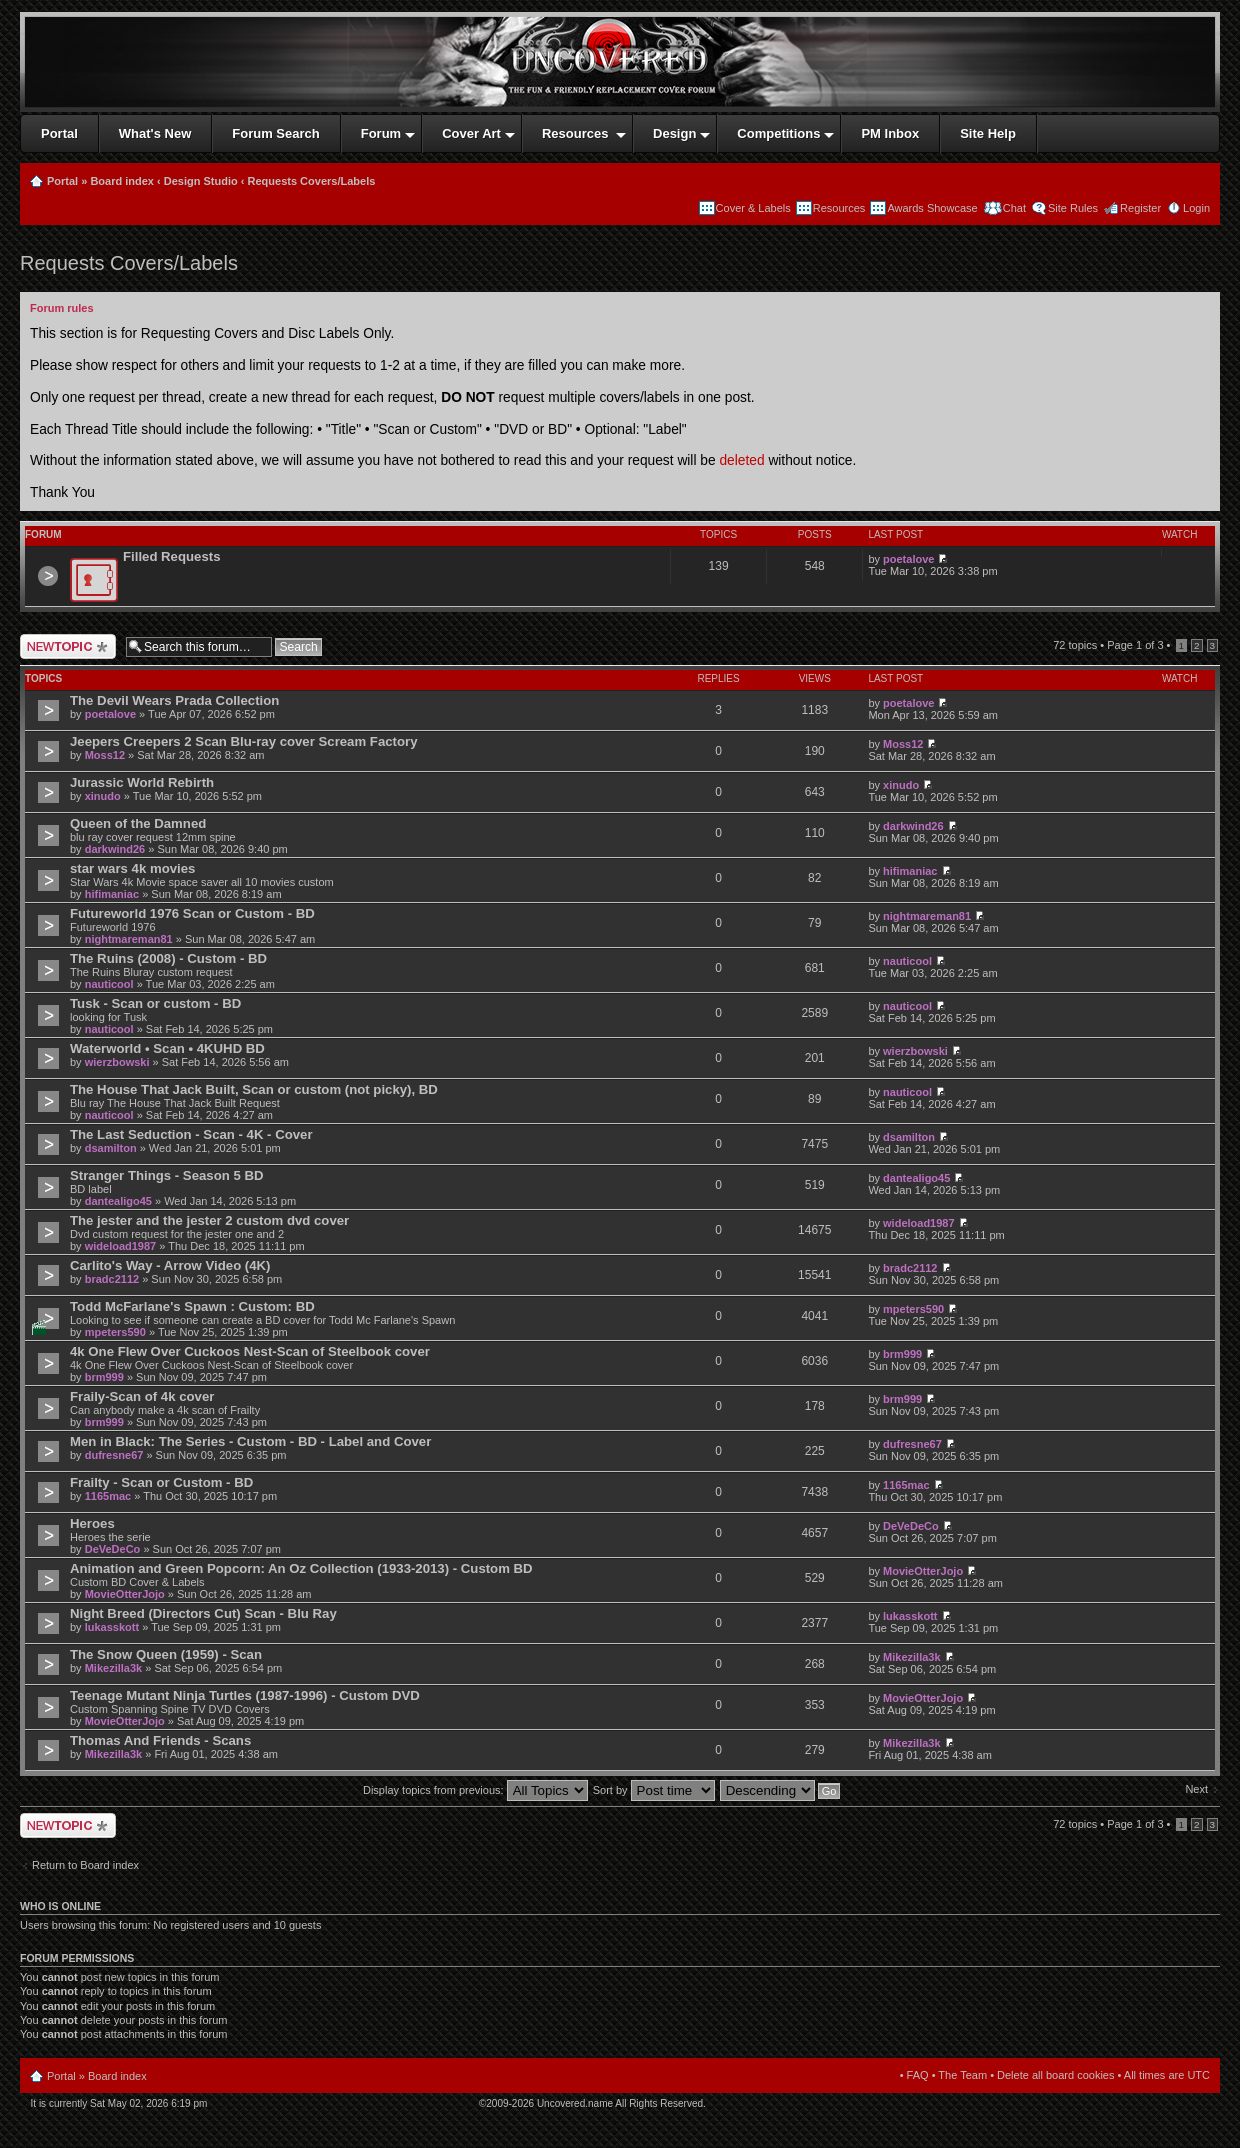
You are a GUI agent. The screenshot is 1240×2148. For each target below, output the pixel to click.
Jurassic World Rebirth (142, 782)
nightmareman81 (129, 939)
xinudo (103, 796)
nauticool (109, 984)
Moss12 (105, 755)
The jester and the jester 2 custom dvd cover (209, 1220)
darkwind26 (115, 849)
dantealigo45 (118, 1201)
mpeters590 (115, 1332)
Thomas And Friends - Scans (160, 1740)
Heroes (92, 1523)
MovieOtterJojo (125, 1594)
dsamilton (111, 1148)
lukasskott (112, 1627)
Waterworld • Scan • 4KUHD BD (167, 1048)
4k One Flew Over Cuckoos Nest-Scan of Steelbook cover (250, 1351)
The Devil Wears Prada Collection (174, 700)
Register (1140, 208)
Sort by (654, 1790)
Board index (122, 181)
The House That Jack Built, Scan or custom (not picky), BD (254, 1089)
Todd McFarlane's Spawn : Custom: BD (192, 1306)
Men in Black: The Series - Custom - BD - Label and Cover (250, 1441)
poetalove (908, 559)
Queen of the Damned (138, 823)
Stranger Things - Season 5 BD (166, 1175)
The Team (962, 2075)
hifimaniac (112, 894)
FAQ (918, 2075)
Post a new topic (68, 646)
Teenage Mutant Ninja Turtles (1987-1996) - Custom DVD (245, 1695)
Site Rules (1073, 208)
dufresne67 (114, 1455)
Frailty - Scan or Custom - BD (161, 1482)
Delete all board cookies (1055, 2075)
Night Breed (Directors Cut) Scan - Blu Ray (203, 1613)
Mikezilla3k (113, 1668)
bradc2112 (112, 1279)
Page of (1135, 645)
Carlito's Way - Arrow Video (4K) (170, 1265)
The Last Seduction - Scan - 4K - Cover (191, 1134)
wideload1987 (121, 1246)
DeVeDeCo (113, 1549)
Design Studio (201, 181)
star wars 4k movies (132, 868)
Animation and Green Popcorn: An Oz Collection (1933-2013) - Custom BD (301, 1568)
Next (1196, 1789)
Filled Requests (171, 556)
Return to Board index (85, 1865)
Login (1196, 208)
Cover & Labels (753, 208)
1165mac (108, 1496)
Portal (62, 181)
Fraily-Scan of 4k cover (142, 1396)
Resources (839, 208)
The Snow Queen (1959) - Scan (166, 1654)
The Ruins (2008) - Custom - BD (168, 958)
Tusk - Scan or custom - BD (155, 1003)
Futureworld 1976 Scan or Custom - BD (192, 913)
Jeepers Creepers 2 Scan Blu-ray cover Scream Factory (243, 741)
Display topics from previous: (475, 1790)
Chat (1013, 208)
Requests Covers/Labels (312, 181)
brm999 (104, 1377)
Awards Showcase (932, 208)
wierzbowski (117, 1062)
